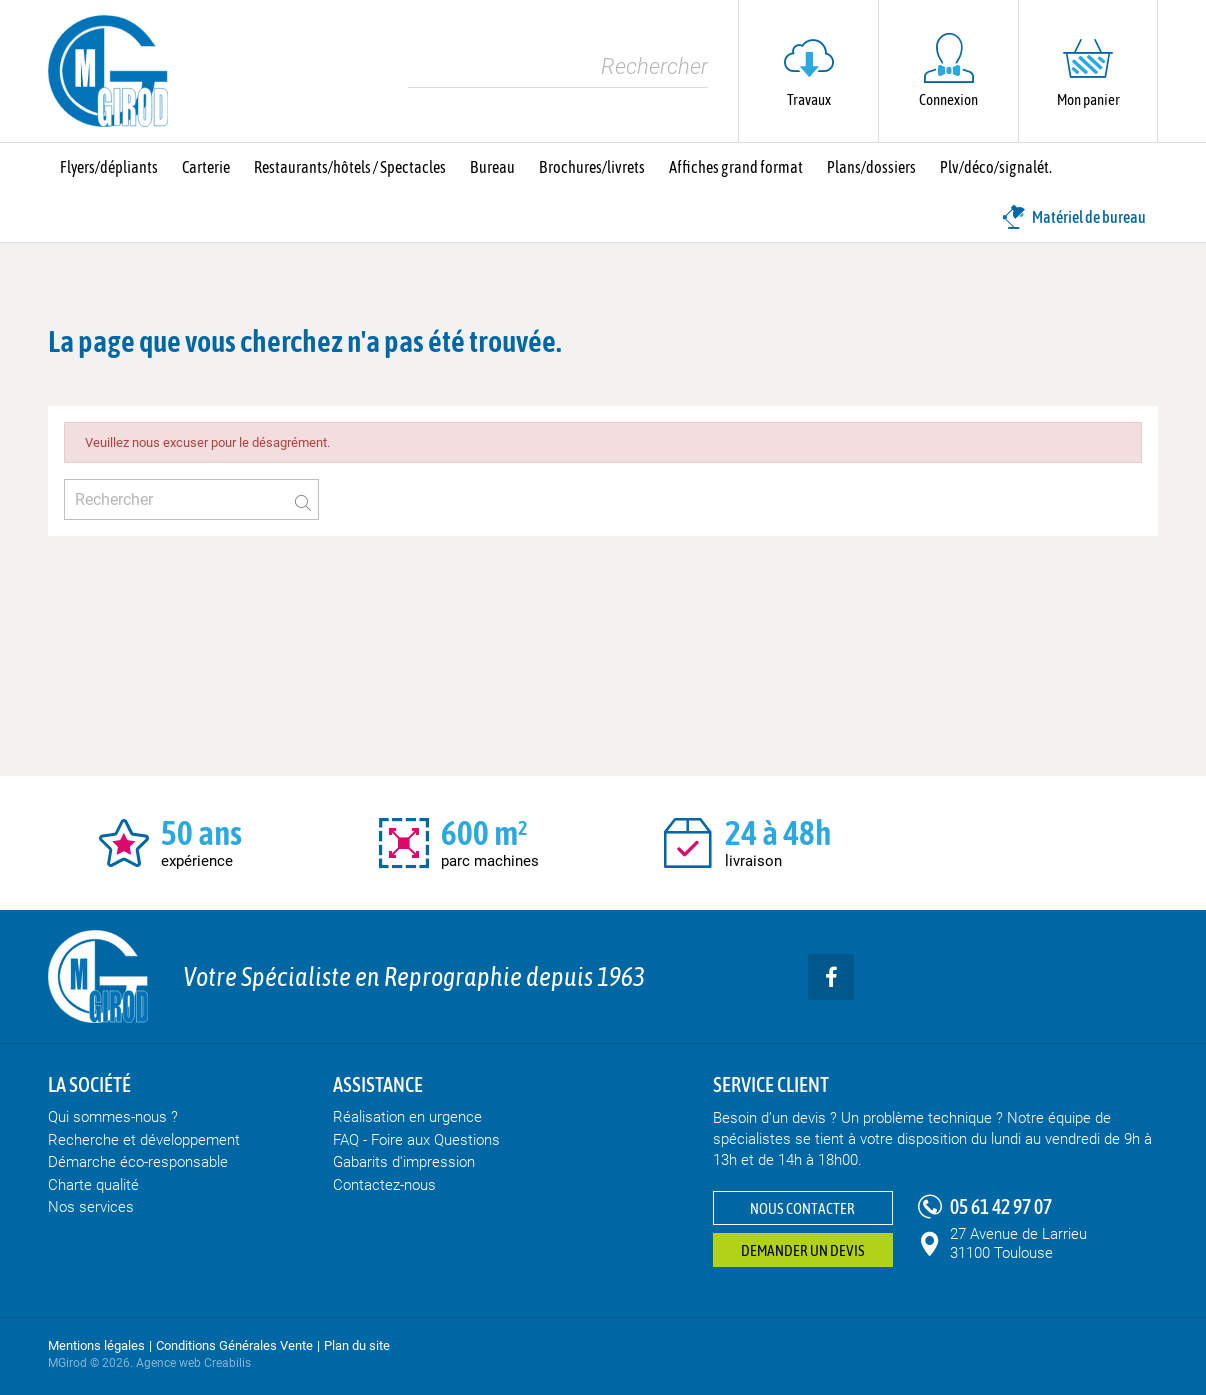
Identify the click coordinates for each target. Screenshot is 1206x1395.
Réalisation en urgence (407, 1117)
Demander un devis (803, 1250)
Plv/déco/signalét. (996, 167)
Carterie (206, 167)
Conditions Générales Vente (234, 1345)
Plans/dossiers (871, 167)
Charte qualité (93, 1185)
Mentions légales (96, 1345)
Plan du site (357, 1345)
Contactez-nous (384, 1185)
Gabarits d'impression (404, 1162)
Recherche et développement (144, 1140)
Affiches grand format (736, 167)
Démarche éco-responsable (138, 1162)
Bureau (492, 167)
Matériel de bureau (1074, 217)
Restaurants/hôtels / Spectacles (350, 167)
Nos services (91, 1207)
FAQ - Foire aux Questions (416, 1140)
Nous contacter (802, 1208)
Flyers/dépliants (109, 167)
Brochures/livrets (592, 167)
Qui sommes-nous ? (113, 1117)
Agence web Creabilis (193, 1363)
